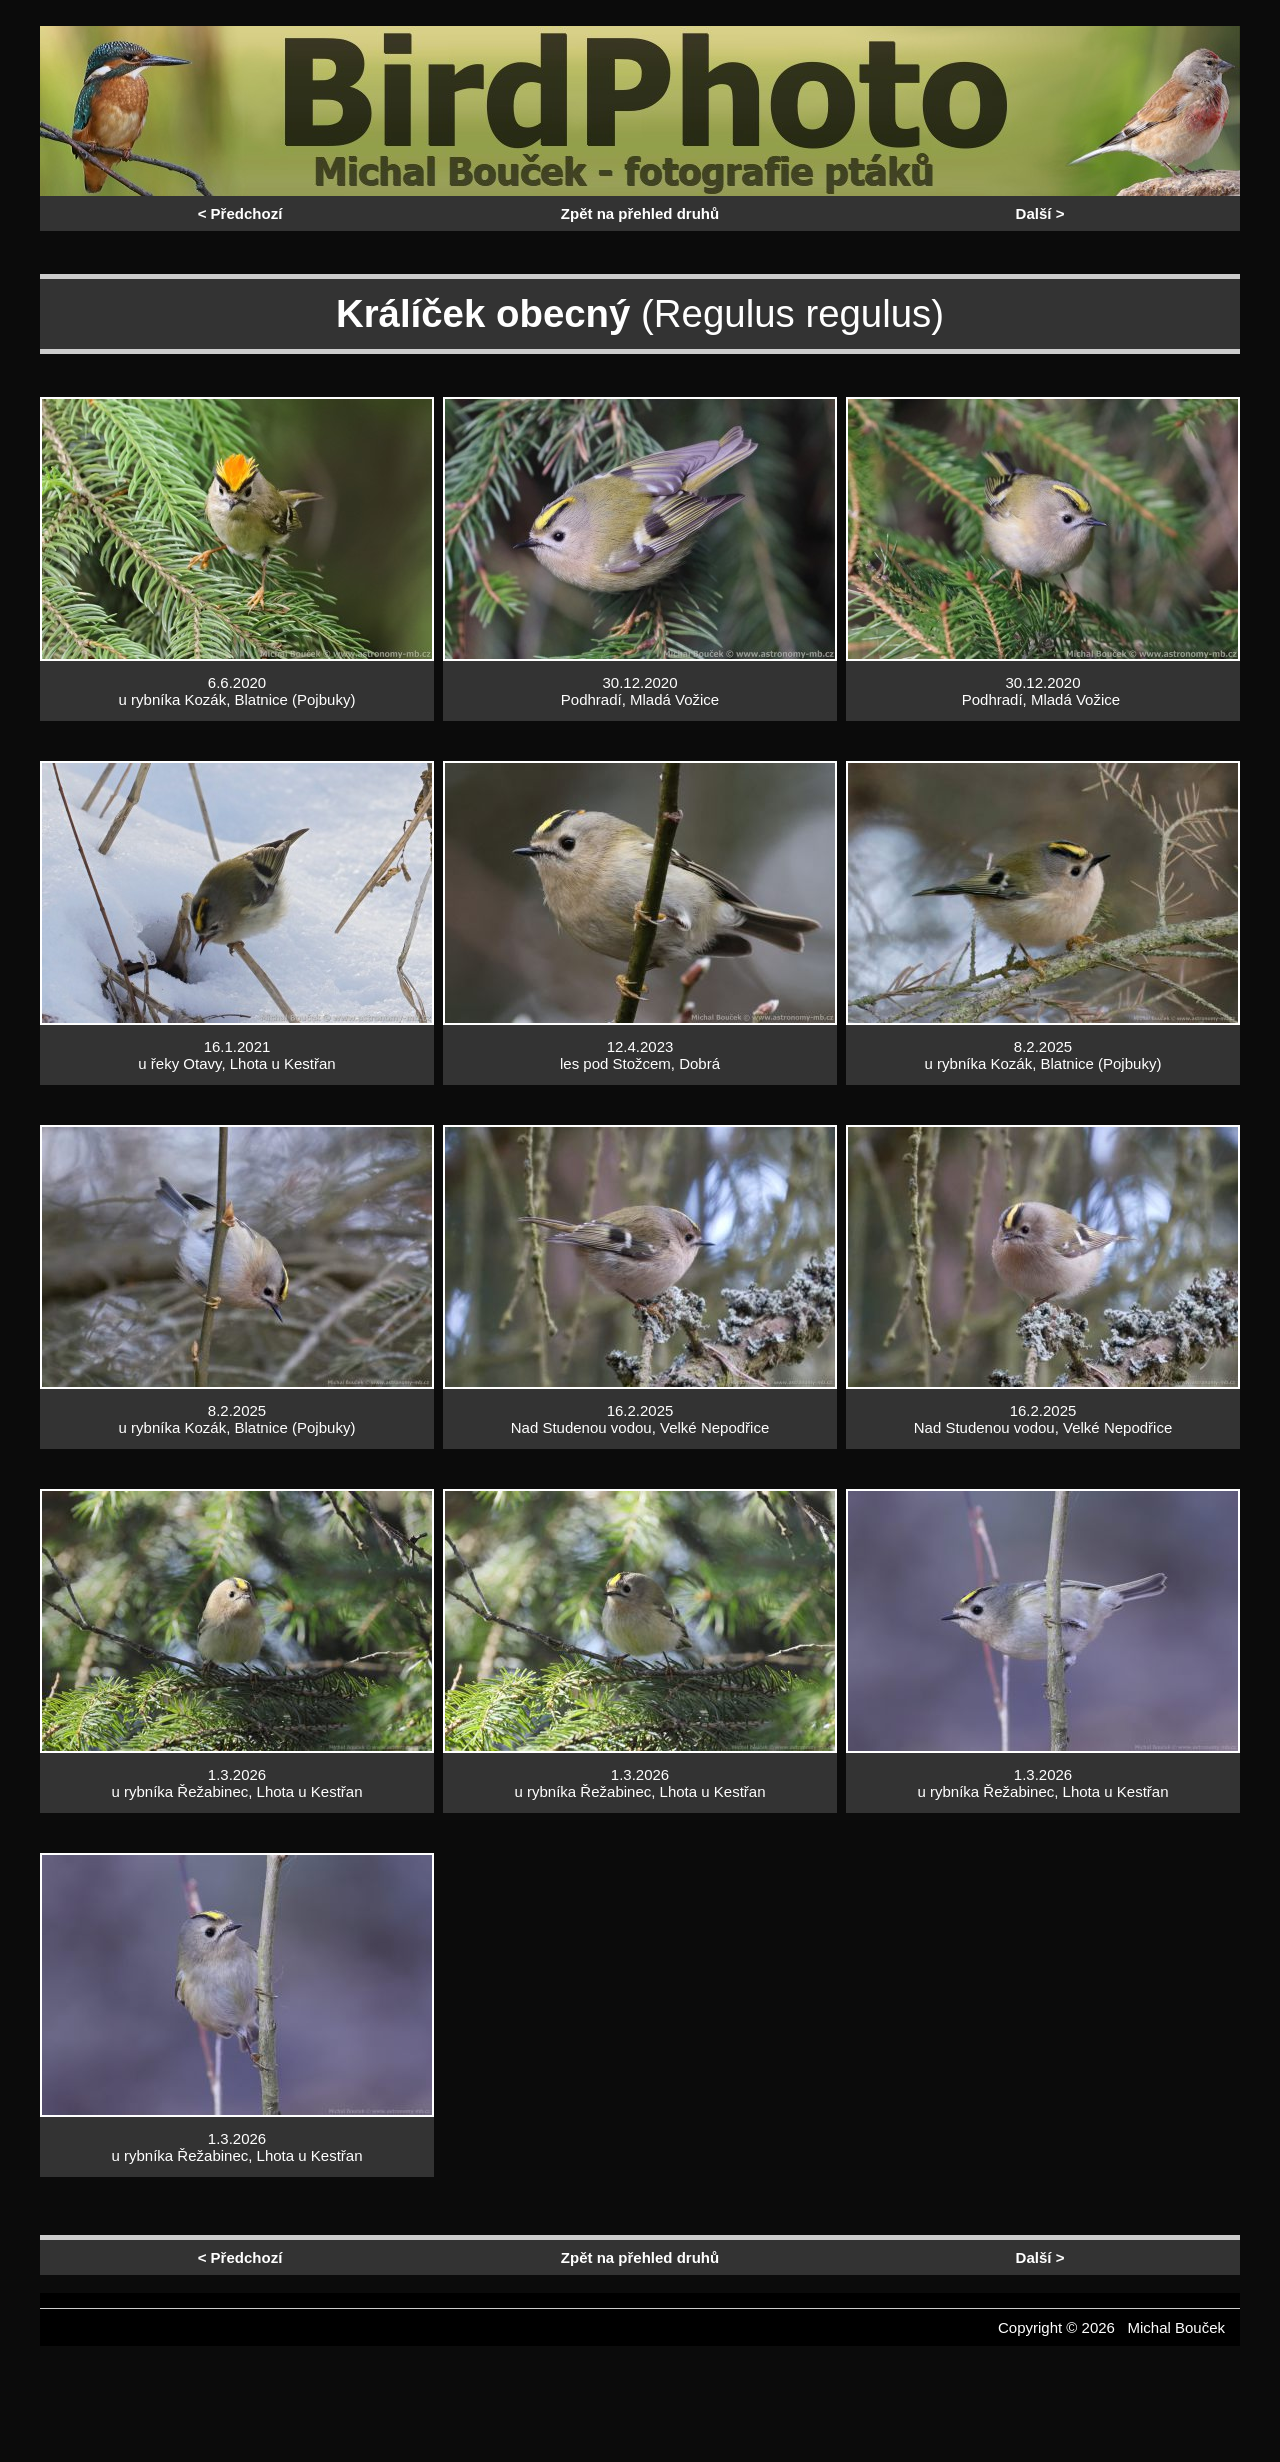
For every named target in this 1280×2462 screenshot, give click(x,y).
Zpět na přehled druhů (640, 213)
